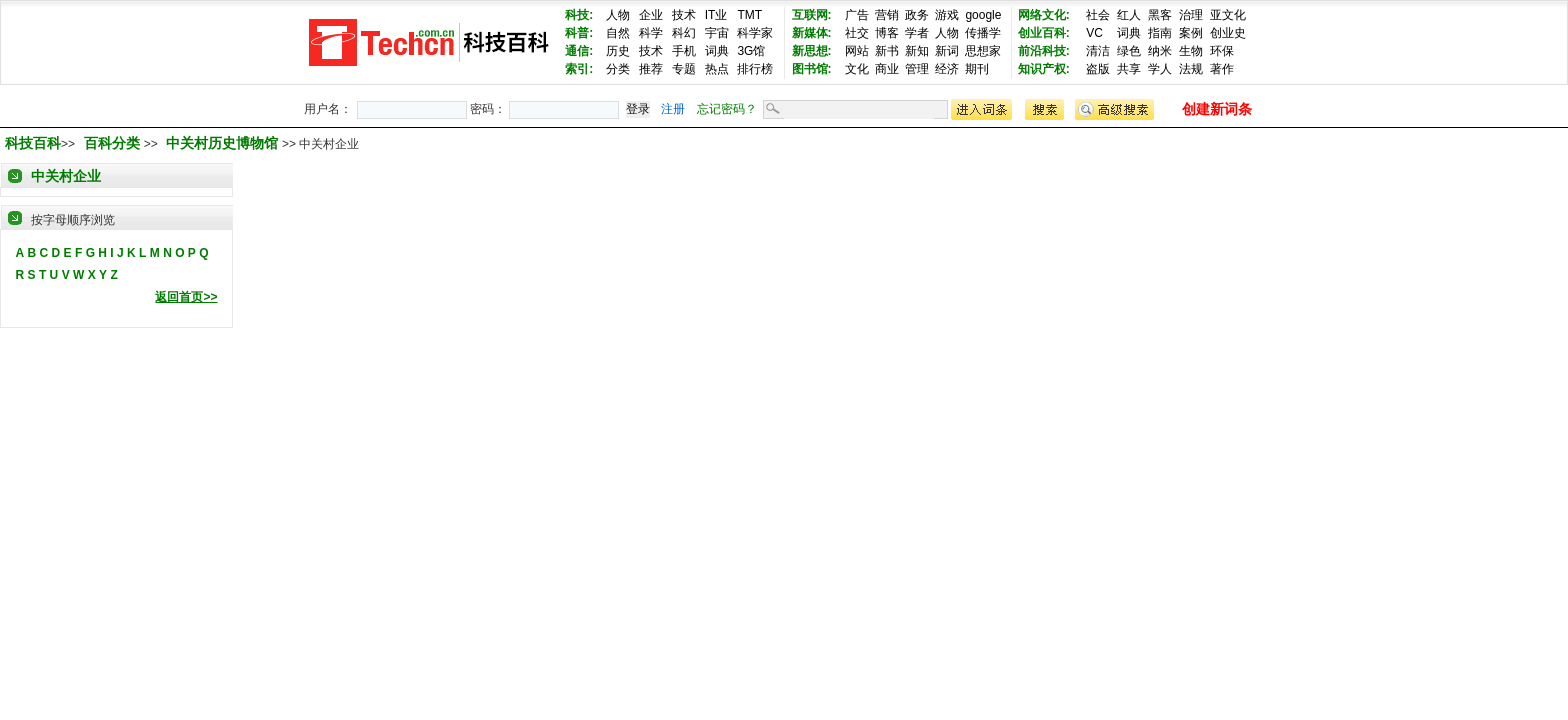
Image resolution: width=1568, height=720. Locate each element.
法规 (1191, 69)
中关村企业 (66, 176)
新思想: (812, 51)
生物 (1191, 51)
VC (1094, 33)
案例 (1191, 33)
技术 (684, 15)
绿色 (1129, 51)
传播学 (983, 33)
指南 (1160, 33)
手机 (684, 51)
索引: (579, 69)
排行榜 (755, 69)
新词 (947, 51)
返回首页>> (186, 297)
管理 (917, 69)
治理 (1191, 15)
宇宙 (717, 33)
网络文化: (1044, 15)
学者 (917, 33)
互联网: (812, 15)
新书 (887, 51)
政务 (917, 15)
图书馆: (812, 69)
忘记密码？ (727, 109)
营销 (887, 15)
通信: (579, 51)
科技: (579, 15)
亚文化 (1228, 15)
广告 (857, 15)
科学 (651, 33)
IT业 (716, 15)
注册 (673, 109)
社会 (1098, 15)
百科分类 (112, 143)
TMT (749, 15)
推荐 (651, 69)
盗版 (1098, 69)
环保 (1222, 51)
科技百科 (33, 143)
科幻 (684, 33)
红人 (1129, 15)
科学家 (755, 33)
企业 (651, 15)
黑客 (1160, 15)
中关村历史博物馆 (224, 143)
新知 (917, 51)
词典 (717, 51)
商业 (887, 69)
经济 (947, 69)
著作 (1222, 69)
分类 (618, 69)
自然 (618, 33)
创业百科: (1044, 33)
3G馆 (751, 51)
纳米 (1160, 51)
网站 (857, 51)
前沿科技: (1044, 51)
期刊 (977, 69)
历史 (618, 51)
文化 (857, 69)
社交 (857, 33)
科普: (579, 33)
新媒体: (812, 33)
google (983, 15)
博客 (887, 33)
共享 (1129, 69)
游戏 (947, 15)
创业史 (1228, 33)
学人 (1160, 69)
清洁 (1098, 51)
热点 (717, 69)
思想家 (983, 51)
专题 (684, 69)
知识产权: (1044, 69)
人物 (618, 15)
